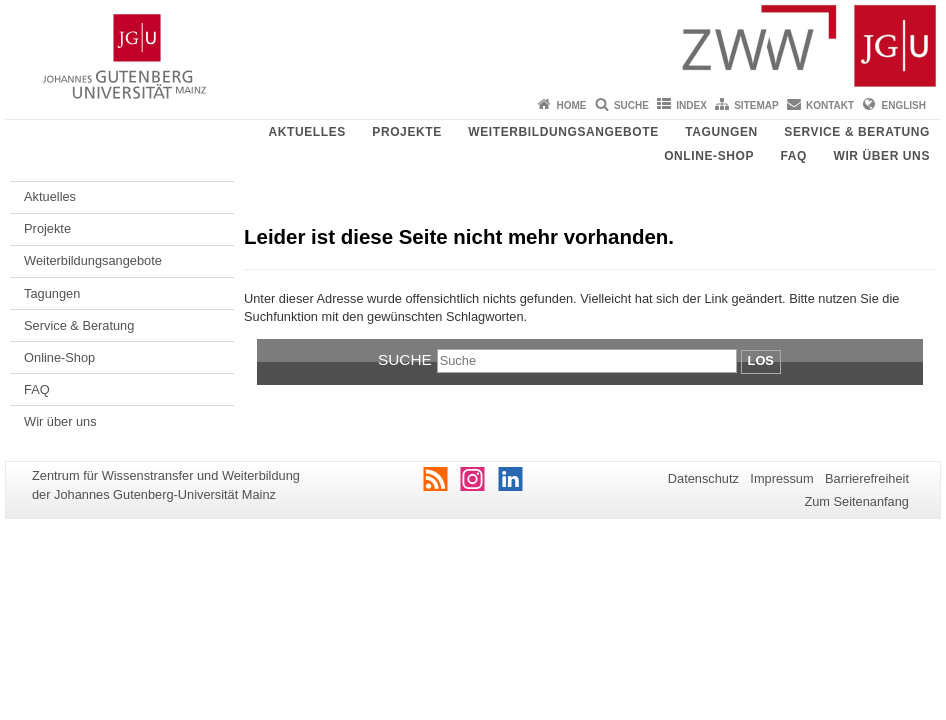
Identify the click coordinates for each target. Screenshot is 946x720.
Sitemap (756, 105)
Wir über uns (881, 156)
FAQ (794, 156)
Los (761, 360)
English (904, 105)
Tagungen (721, 132)
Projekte (406, 132)
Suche (631, 105)
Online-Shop (709, 156)
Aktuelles (306, 132)
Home (572, 105)
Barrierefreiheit (867, 478)
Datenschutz (703, 478)
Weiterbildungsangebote (563, 132)
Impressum (781, 478)
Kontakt (830, 105)
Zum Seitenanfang (856, 501)
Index (691, 105)
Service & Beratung (857, 132)
